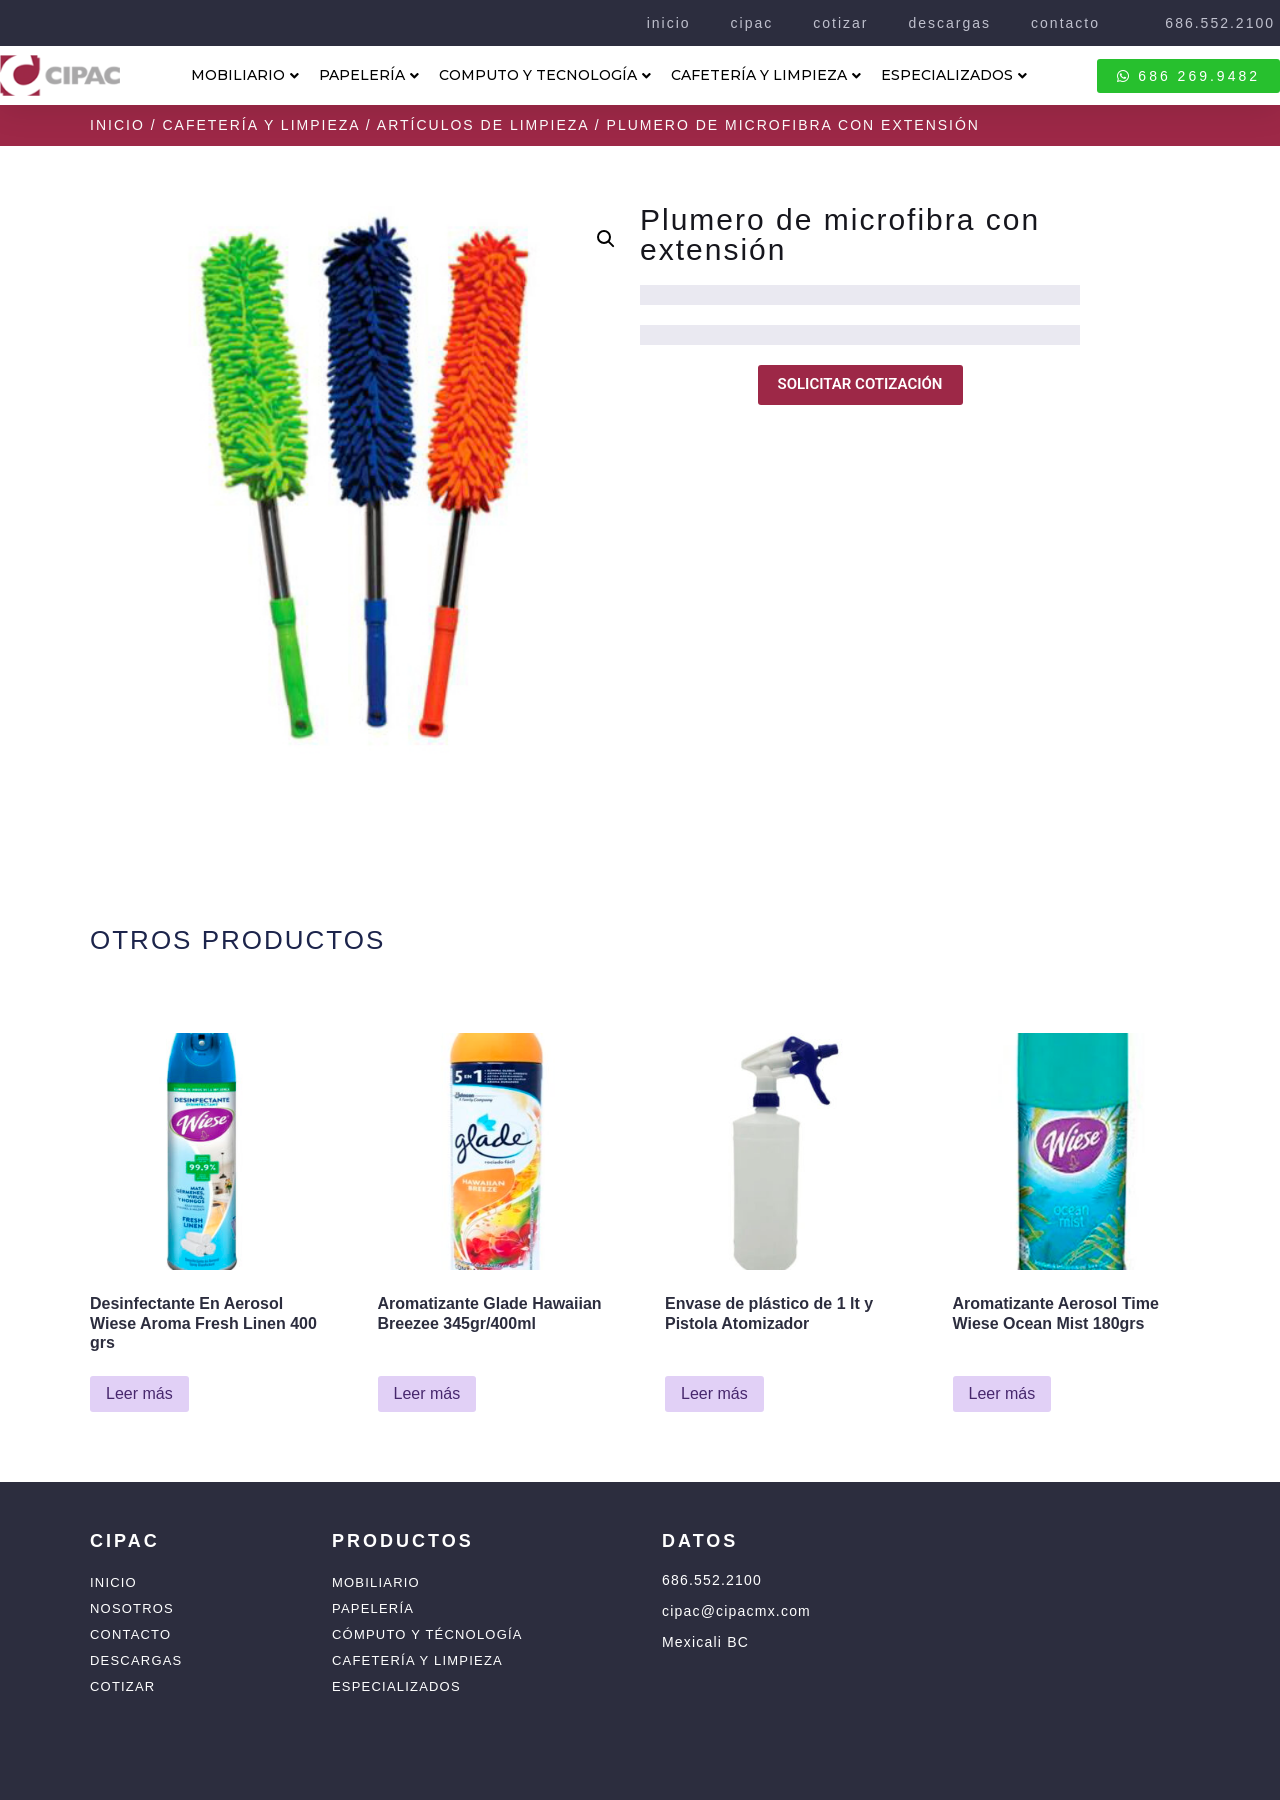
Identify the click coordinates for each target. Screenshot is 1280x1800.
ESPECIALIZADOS (954, 75)
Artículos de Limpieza (483, 125)
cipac (752, 23)
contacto (1065, 23)
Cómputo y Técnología (427, 1634)
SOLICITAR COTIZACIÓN (860, 384)
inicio (669, 23)
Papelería (373, 1608)
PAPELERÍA (369, 75)
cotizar (840, 23)
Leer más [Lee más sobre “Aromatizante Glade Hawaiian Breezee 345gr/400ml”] (427, 1393)
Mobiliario (376, 1582)
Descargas (136, 1660)
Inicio (117, 125)
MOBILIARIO (245, 75)
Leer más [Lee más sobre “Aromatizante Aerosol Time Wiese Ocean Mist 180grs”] (1002, 1393)
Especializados (396, 1686)
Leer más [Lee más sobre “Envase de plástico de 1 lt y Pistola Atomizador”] (714, 1393)
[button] (606, 239)
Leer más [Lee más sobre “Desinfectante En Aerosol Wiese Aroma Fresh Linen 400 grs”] (139, 1393)
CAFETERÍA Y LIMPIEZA (766, 75)
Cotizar (122, 1686)
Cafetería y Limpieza (260, 125)
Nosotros (132, 1608)
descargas (949, 23)
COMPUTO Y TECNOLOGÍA (545, 75)
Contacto (130, 1634)
